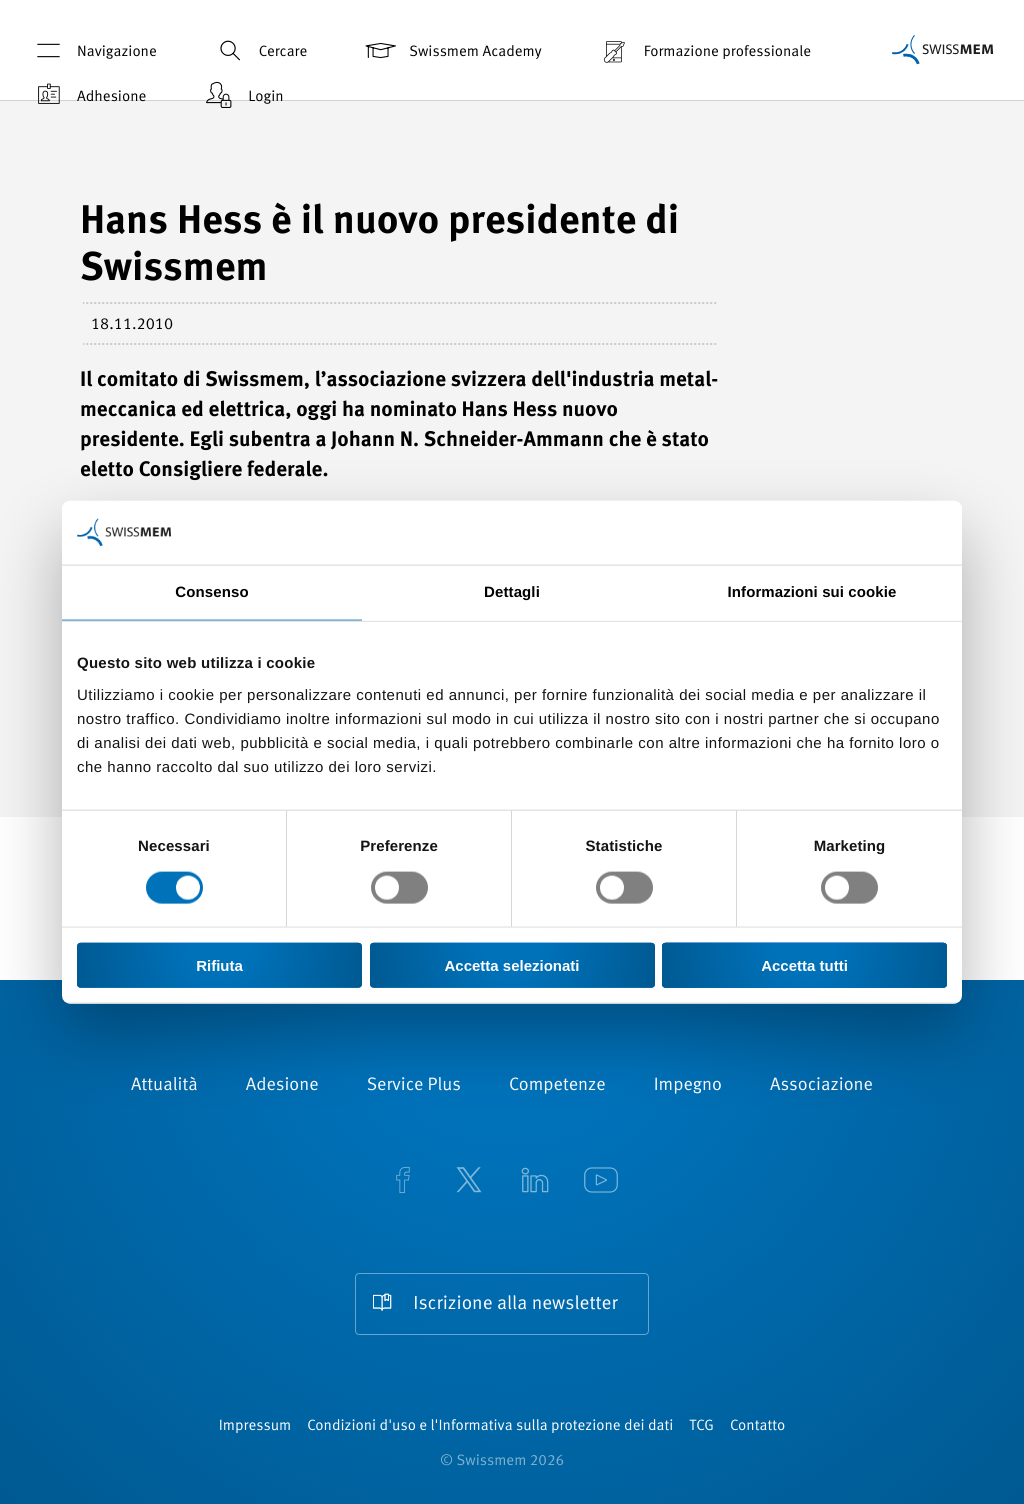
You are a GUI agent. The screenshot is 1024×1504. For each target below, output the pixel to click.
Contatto (757, 1426)
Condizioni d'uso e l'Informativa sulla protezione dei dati (490, 1426)
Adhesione (88, 95)
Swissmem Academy (451, 50)
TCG (701, 1426)
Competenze (557, 1086)
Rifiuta (219, 964)
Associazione (821, 1086)
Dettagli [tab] (512, 592)
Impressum (255, 1426)
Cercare (259, 50)
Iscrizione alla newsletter (515, 1304)
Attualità (164, 1086)
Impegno (688, 1086)
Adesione (282, 1086)
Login (242, 95)
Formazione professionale (704, 50)
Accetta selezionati (511, 964)
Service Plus (414, 1086)
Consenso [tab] (211, 592)
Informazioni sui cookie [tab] (812, 592)
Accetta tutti (804, 964)
